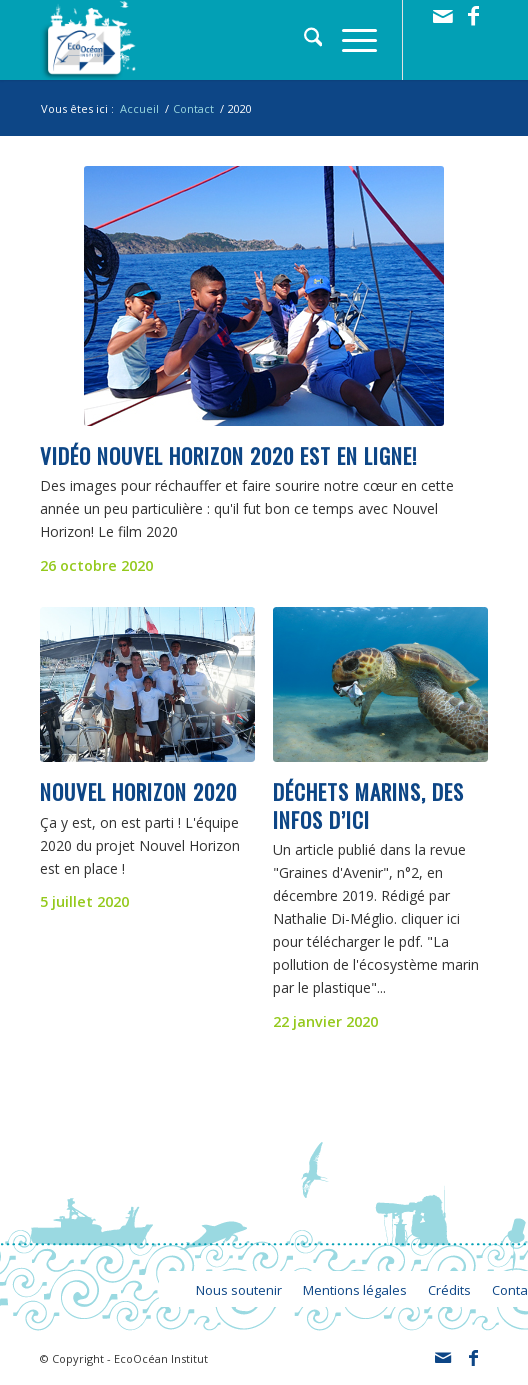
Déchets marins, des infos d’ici (368, 805)
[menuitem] (303, 40)
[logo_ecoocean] (219, 40)
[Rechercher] (303, 40)
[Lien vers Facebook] (473, 16)
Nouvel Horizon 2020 (138, 791)
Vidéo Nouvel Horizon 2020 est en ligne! (228, 455)
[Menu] (349, 40)
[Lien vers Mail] (443, 16)
